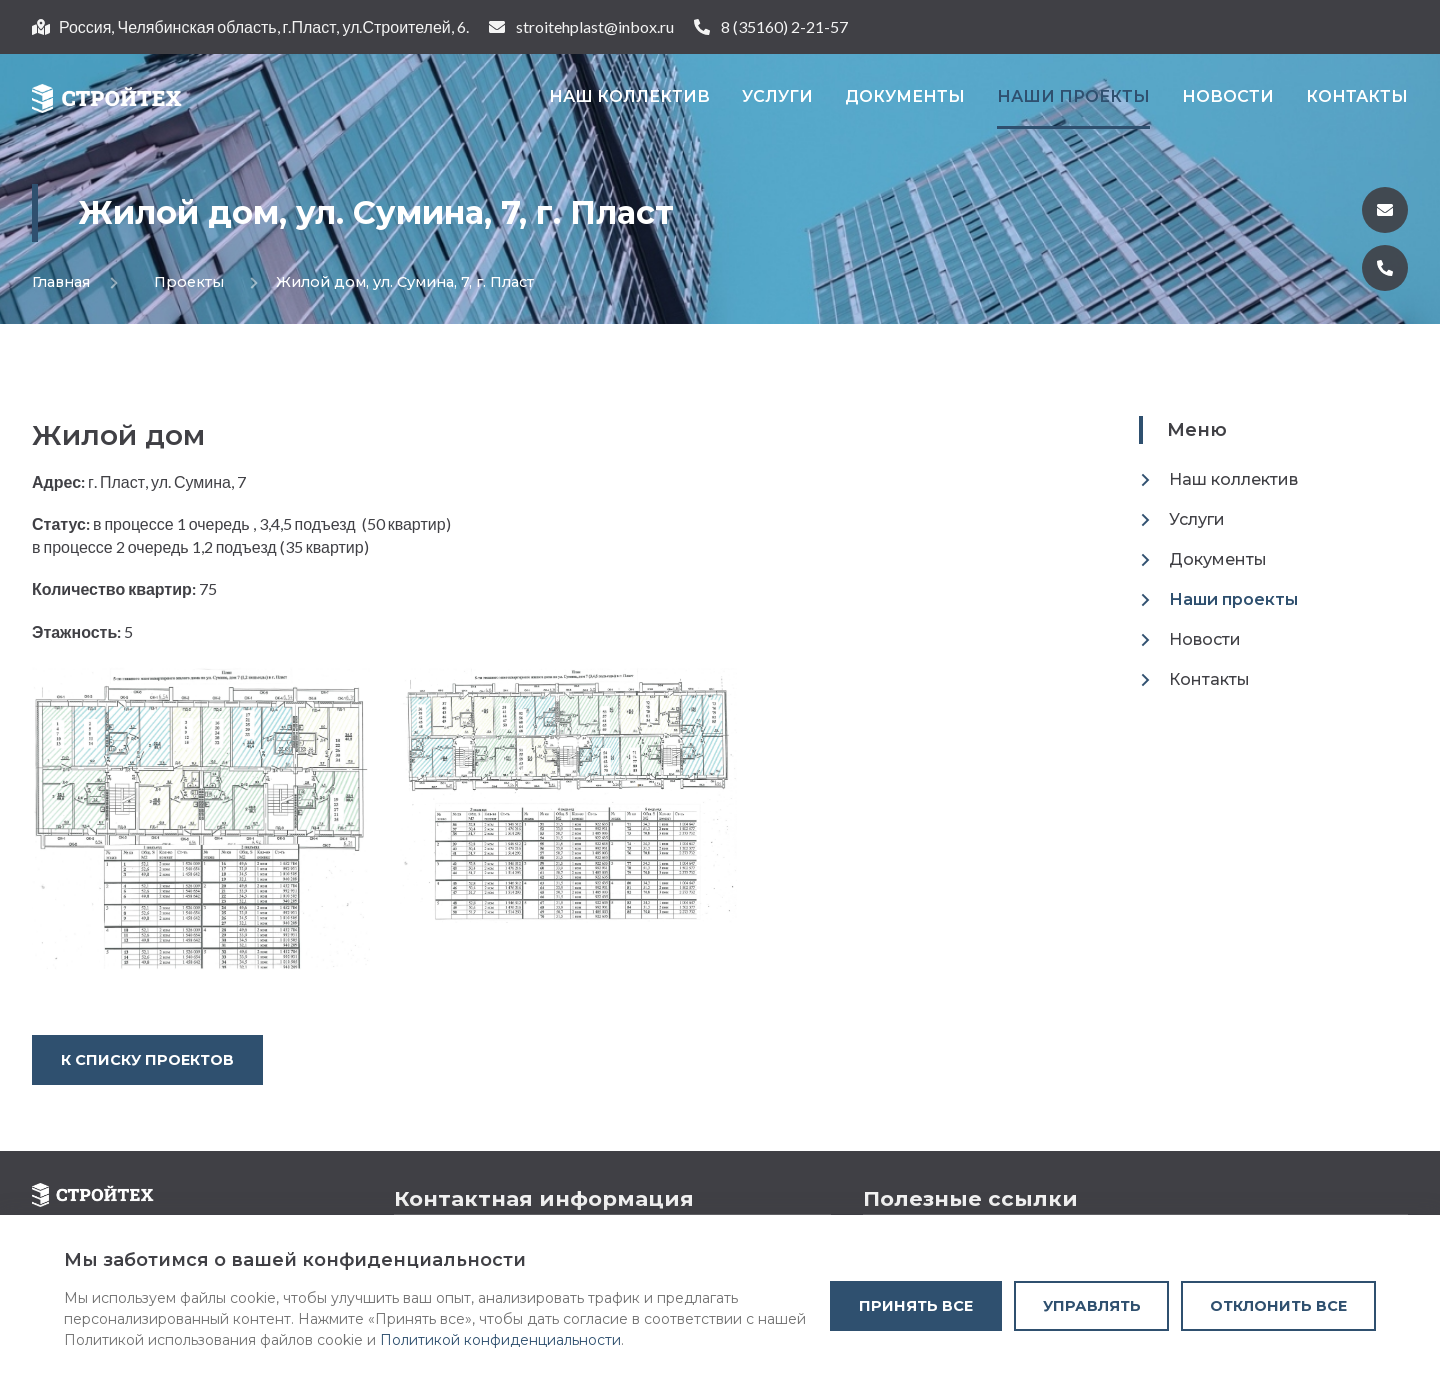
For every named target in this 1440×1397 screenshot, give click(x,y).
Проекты (171, 282)
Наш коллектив (629, 96)
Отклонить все (1278, 1306)
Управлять (1092, 1306)
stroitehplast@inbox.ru (595, 26)
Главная (61, 282)
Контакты (1357, 96)
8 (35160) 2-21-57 (784, 26)
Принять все (916, 1306)
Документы (905, 96)
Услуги (777, 96)
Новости (1228, 96)
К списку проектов (147, 1060)
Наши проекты (1073, 96)
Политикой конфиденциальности (500, 1340)
